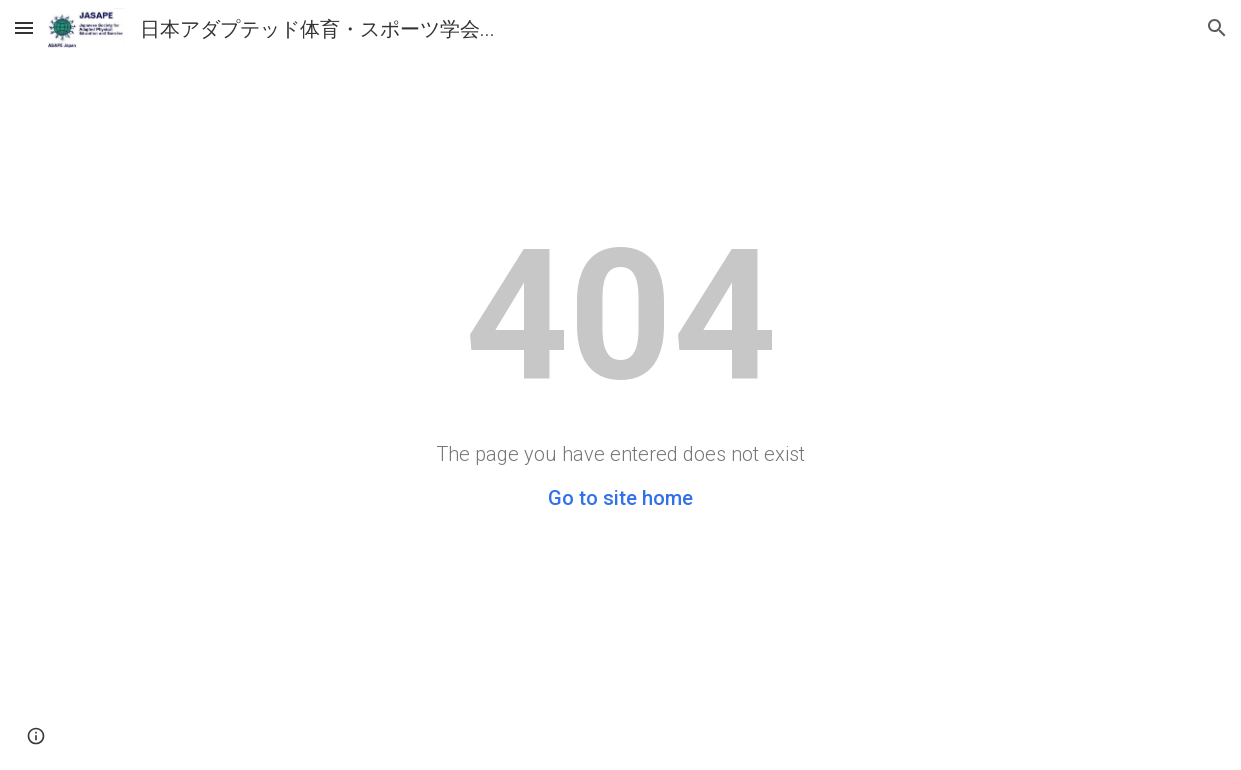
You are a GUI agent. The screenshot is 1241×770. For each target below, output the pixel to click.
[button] (24, 27)
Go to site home (620, 498)
